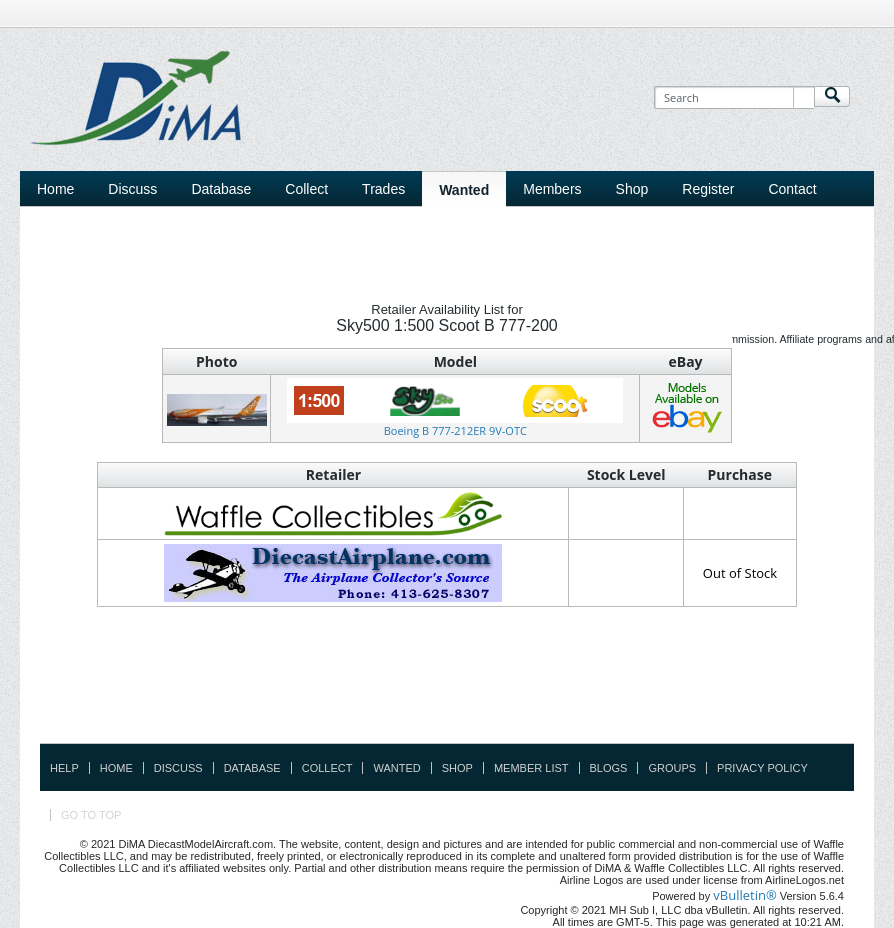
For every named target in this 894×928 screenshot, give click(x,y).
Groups (672, 768)
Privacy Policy (762, 768)
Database (252, 768)
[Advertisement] (447, 698)
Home (55, 189)
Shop (457, 768)
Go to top (91, 815)
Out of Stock (740, 573)
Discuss (132, 189)
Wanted (396, 768)
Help (64, 768)
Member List (531, 768)
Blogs (609, 768)
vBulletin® (744, 895)
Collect (327, 768)
